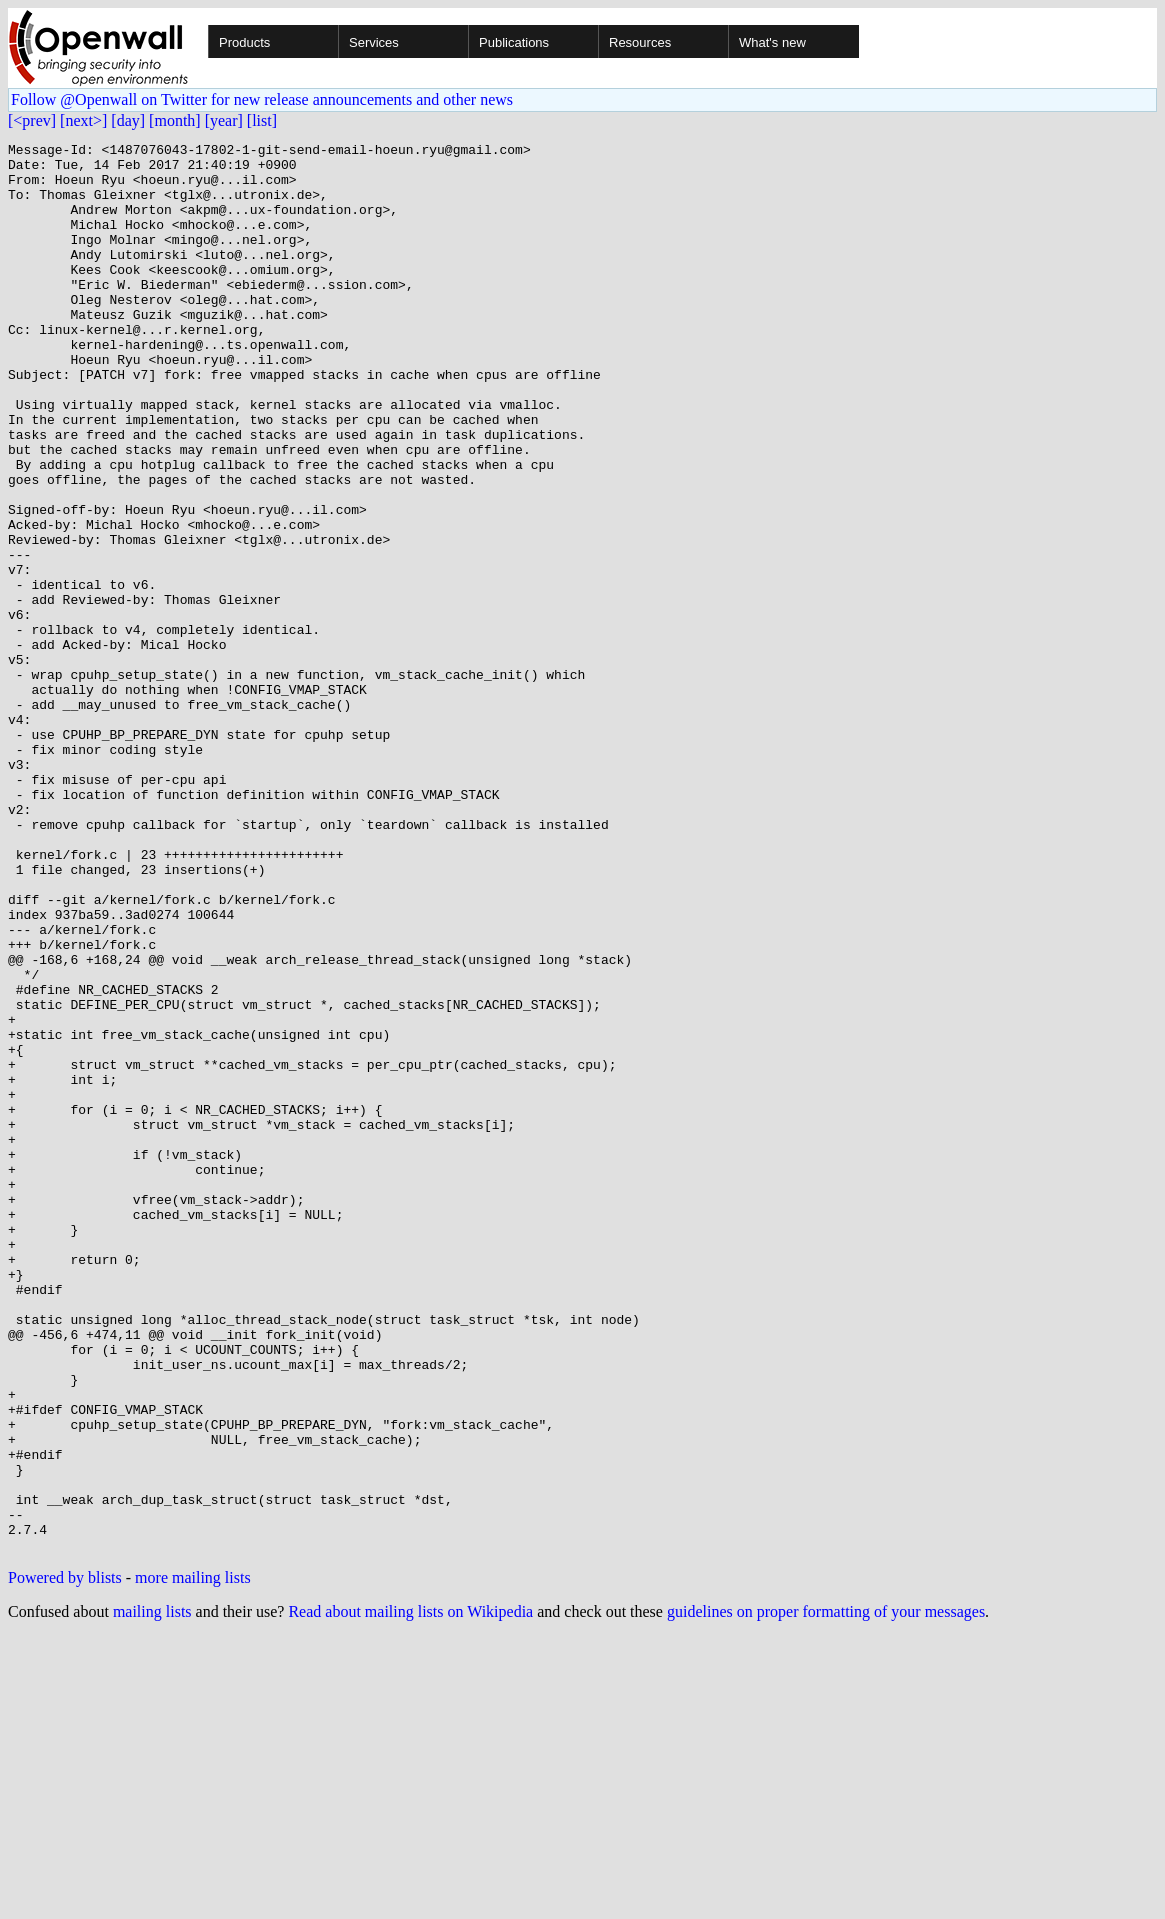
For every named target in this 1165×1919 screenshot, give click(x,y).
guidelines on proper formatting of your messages (826, 1893)
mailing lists (152, 1893)
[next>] (83, 120)
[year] (224, 120)
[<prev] (32, 120)
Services (374, 42)
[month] (175, 120)
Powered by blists (65, 1859)
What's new (772, 42)
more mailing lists (193, 1859)
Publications (514, 42)
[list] (262, 120)
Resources (640, 42)
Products (244, 42)
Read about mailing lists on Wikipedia (410, 1893)
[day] (128, 120)
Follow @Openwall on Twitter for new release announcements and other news (262, 99)
